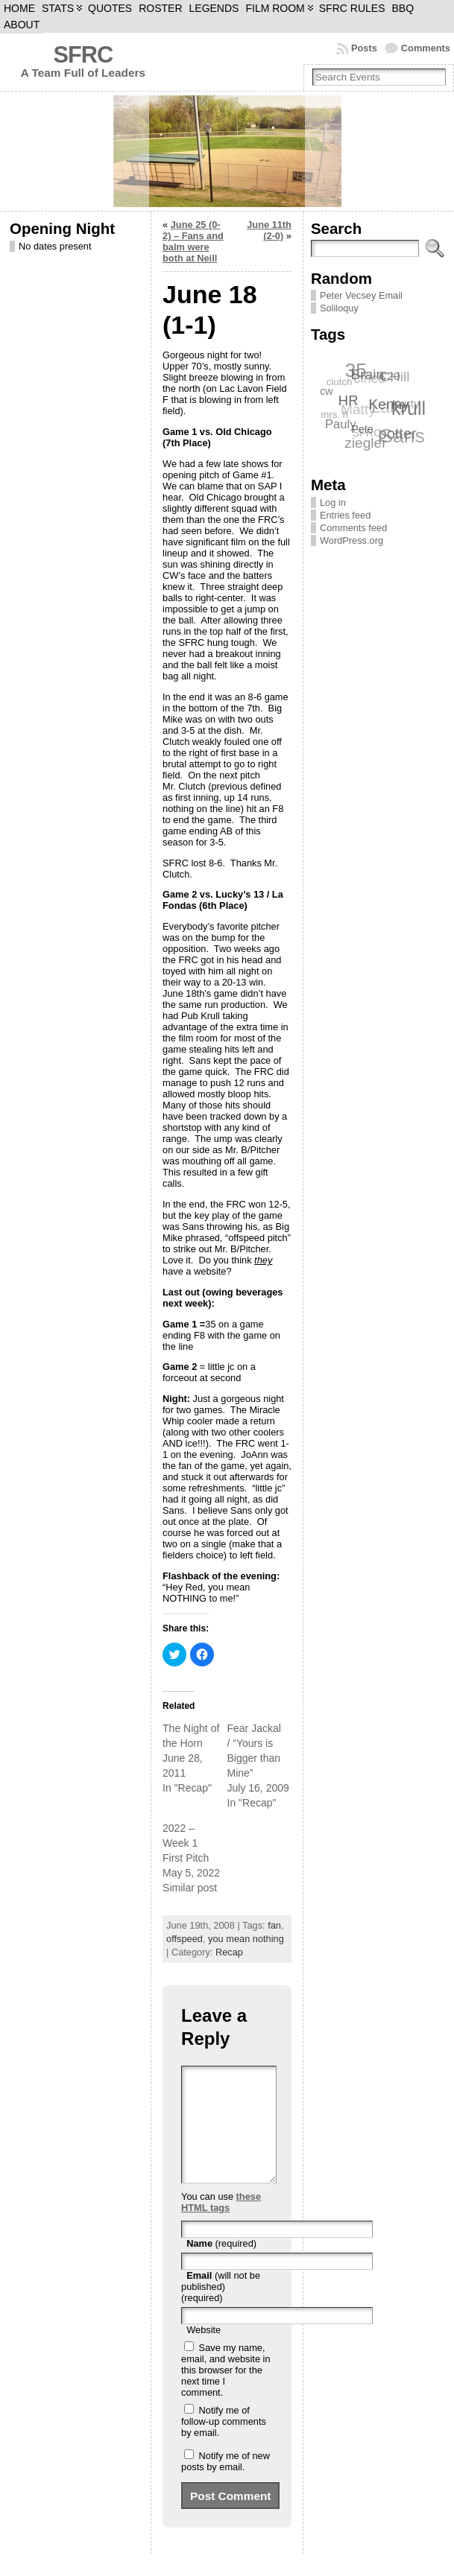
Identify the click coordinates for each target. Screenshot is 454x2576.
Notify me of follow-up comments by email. (223, 2444)
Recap (229, 1952)
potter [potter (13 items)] (398, 433)
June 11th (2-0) (269, 230)
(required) (221, 2265)
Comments (425, 48)
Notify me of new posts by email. (225, 2483)
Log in (333, 502)
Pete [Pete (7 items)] (363, 428)
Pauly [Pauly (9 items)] (341, 424)
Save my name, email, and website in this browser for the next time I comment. (226, 2392)
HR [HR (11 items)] (349, 399)
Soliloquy (339, 308)
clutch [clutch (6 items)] (339, 382)
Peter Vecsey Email (361, 295)
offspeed (184, 1938)
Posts (364, 48)
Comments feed (353, 527)
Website (203, 2352)
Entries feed (345, 515)
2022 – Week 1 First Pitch (186, 1843)
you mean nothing (246, 1938)
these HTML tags (221, 2224)
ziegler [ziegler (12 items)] (365, 443)
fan (274, 1925)
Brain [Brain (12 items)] (368, 373)
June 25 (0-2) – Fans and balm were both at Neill (193, 241)
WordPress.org (351, 540)
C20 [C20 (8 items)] (390, 375)
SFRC (83, 55)
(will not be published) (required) (220, 2309)
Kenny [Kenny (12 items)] (390, 403)
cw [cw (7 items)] (327, 390)
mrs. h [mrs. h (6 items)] (334, 414)
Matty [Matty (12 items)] (357, 410)
